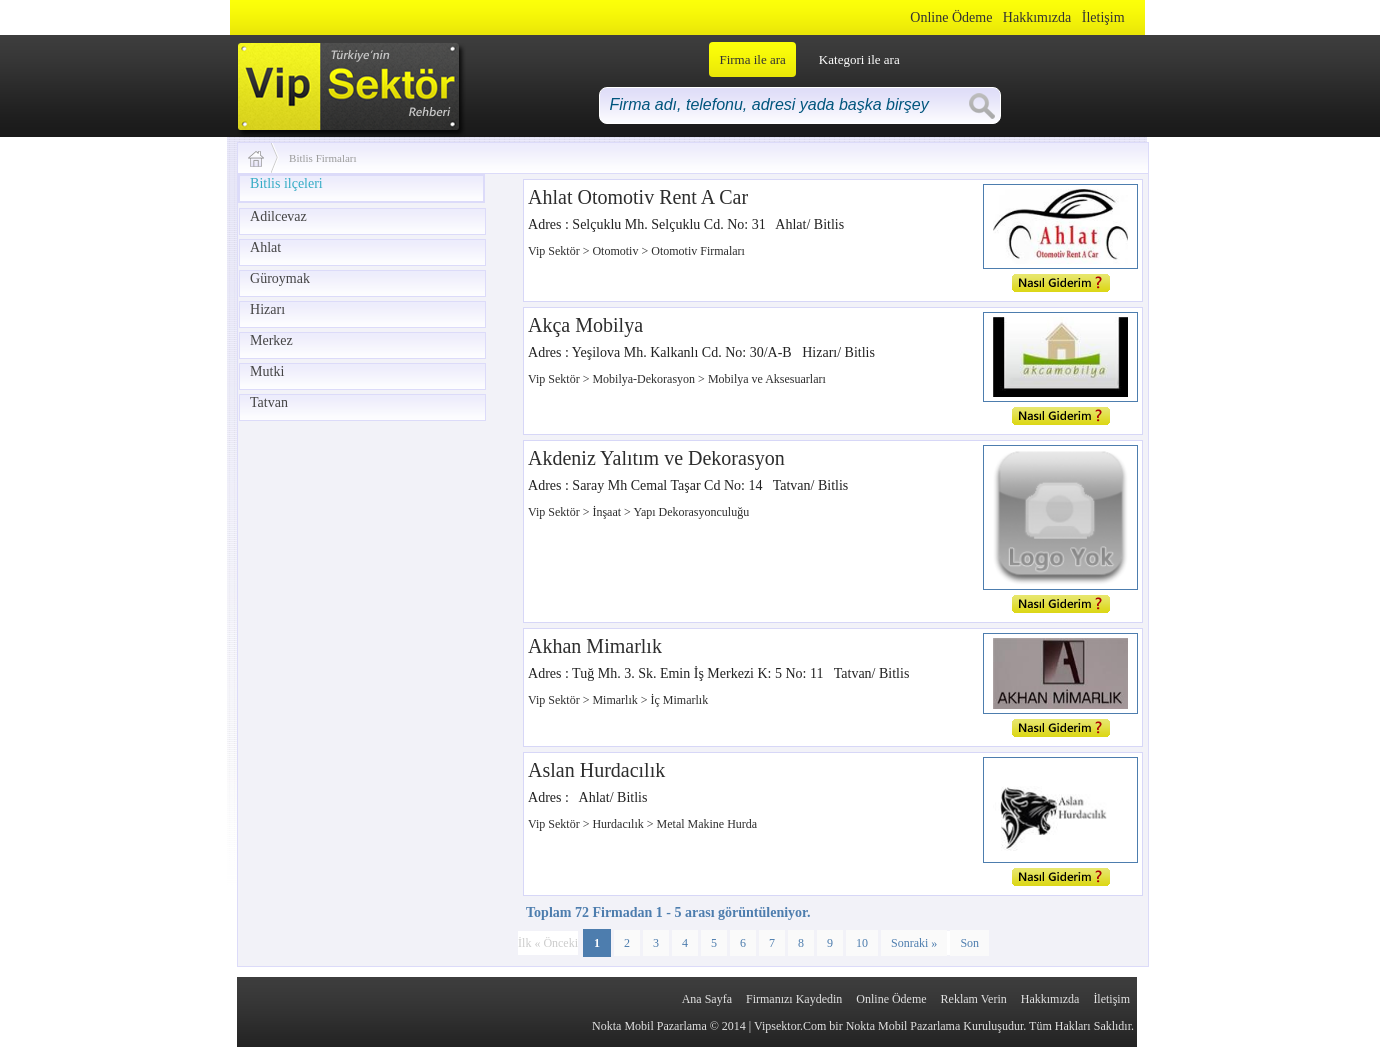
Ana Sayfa (707, 999)
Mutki (267, 371)
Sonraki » (914, 943)
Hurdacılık (619, 824)
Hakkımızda (1037, 17)
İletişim (1103, 17)
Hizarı (267, 309)
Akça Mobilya (585, 325)
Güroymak (280, 278)
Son (969, 943)
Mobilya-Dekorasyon (645, 379)
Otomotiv (616, 251)
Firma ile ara (752, 59)
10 (862, 943)
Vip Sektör (555, 251)
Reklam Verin (974, 999)
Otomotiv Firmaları (698, 251)
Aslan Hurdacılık (596, 770)
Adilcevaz (278, 216)
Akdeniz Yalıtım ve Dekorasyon (656, 458)
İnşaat (608, 512)
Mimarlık (616, 700)
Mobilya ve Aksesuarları (767, 379)
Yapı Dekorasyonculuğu (691, 512)
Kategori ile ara (859, 59)
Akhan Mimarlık (595, 646)
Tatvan (269, 402)
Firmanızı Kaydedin (794, 999)
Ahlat (265, 247)
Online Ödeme (951, 17)
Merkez (271, 340)
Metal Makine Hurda (707, 824)
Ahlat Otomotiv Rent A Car (638, 197)
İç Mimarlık (680, 700)
